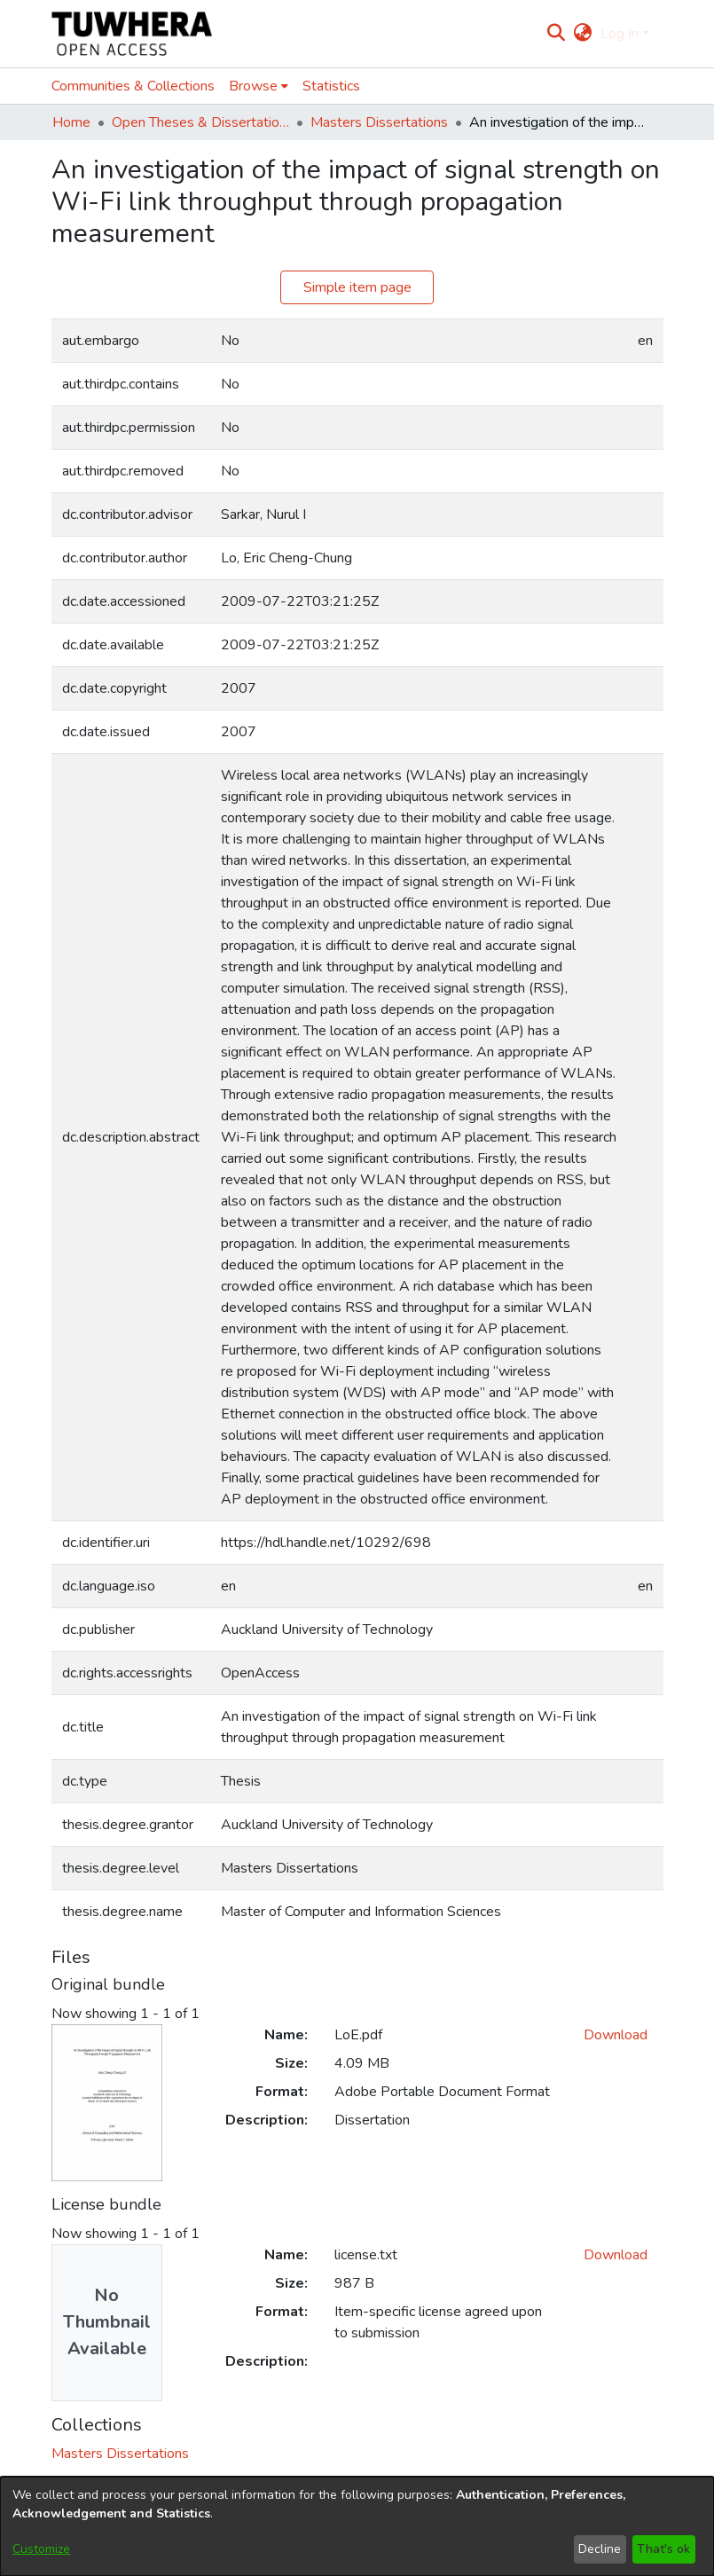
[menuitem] (583, 33)
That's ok (663, 2549)
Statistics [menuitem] (331, 86)
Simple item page (357, 287)
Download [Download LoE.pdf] (615, 2035)
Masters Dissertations (379, 122)
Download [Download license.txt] (615, 2255)
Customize (41, 2549)
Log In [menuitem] (619, 33)
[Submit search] (556, 33)
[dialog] (357, 2526)
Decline (599, 2549)
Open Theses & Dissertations (200, 122)
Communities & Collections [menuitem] (133, 86)
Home (71, 122)
